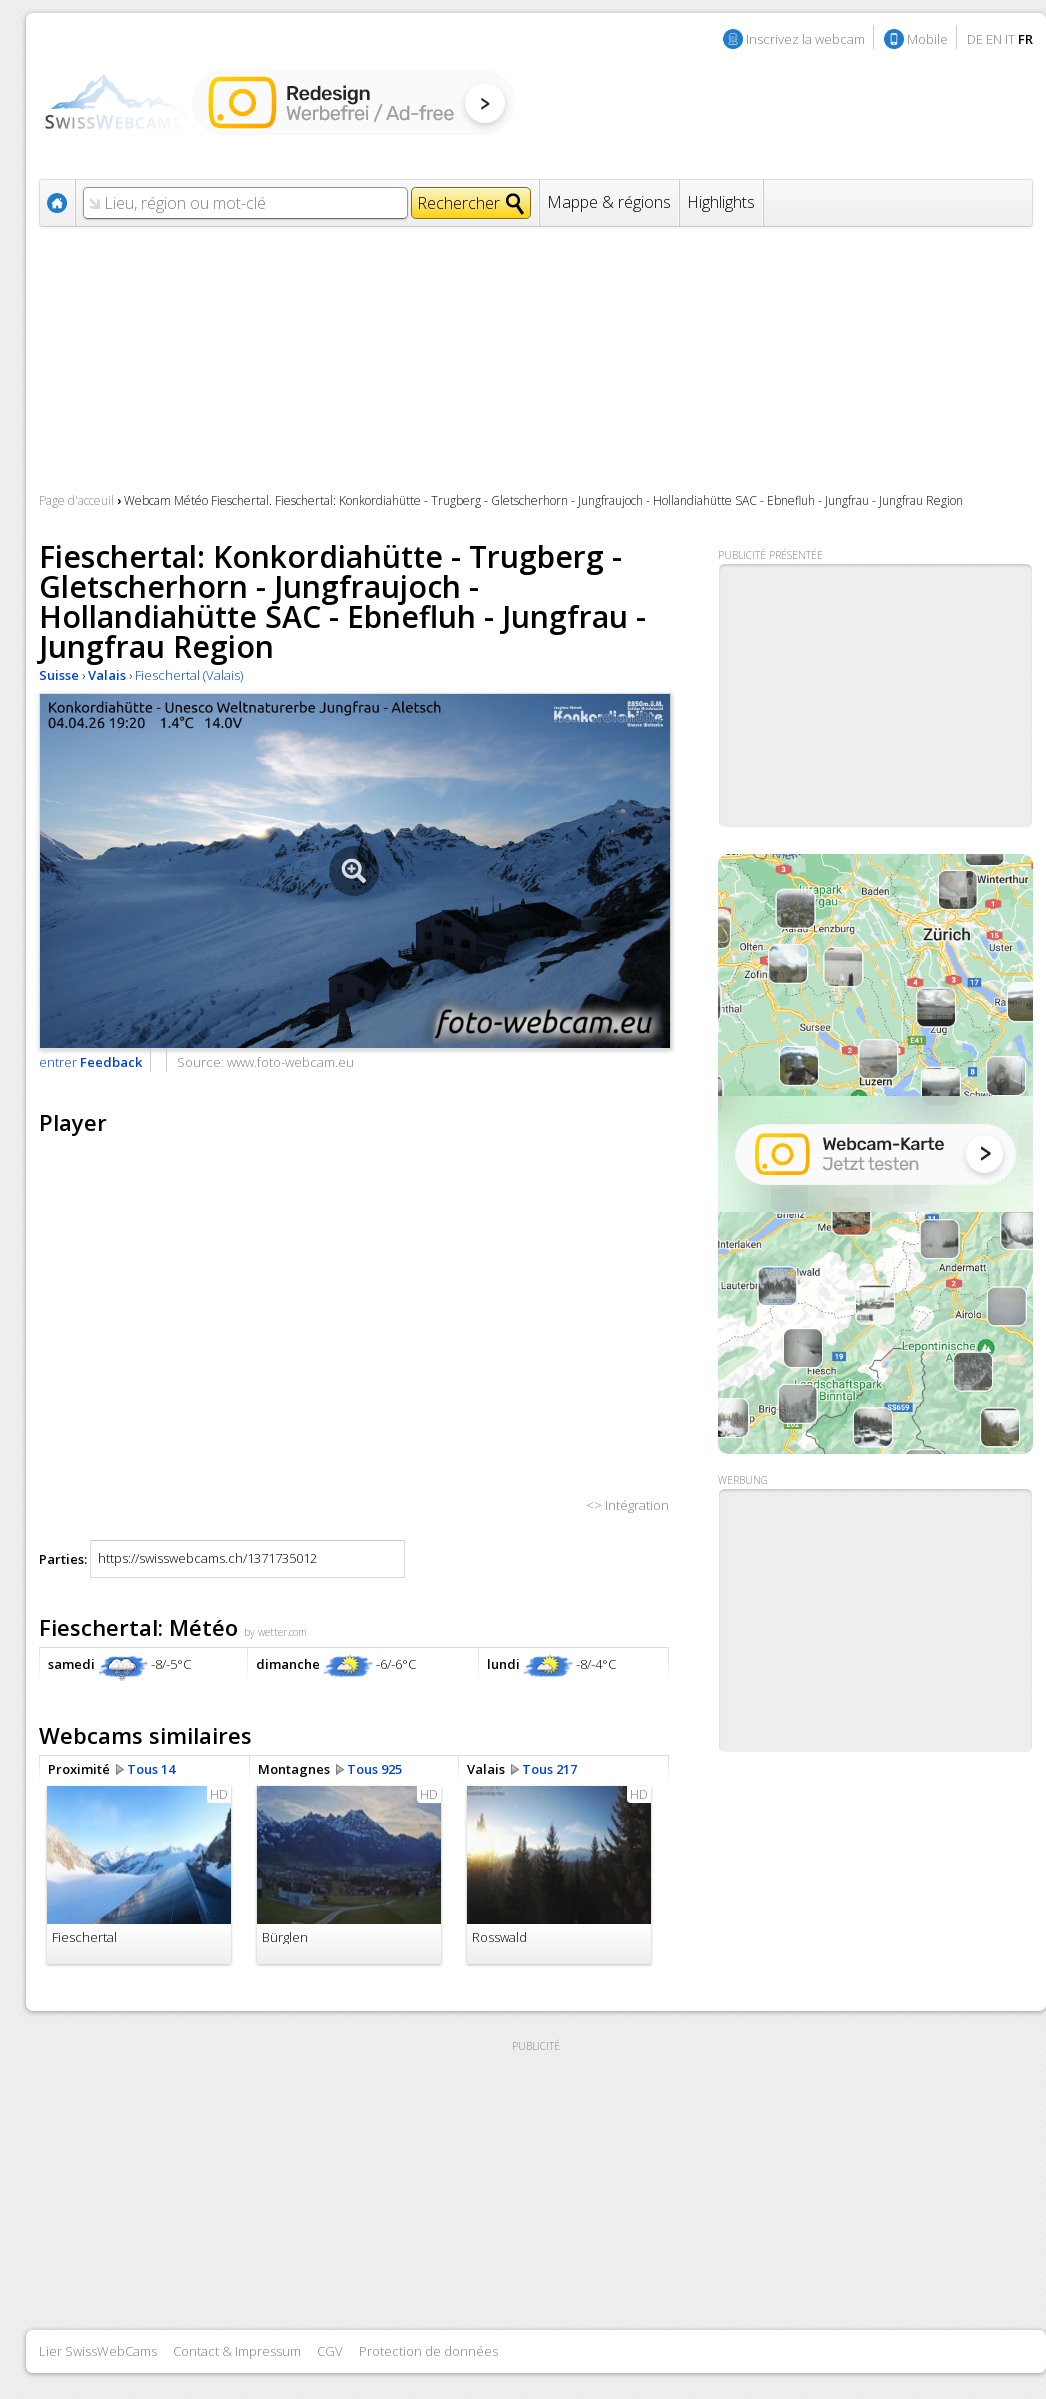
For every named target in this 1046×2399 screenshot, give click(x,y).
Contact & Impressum (237, 2351)
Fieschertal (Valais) (189, 675)
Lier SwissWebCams (98, 2351)
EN (994, 39)
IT (1010, 39)
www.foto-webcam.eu (290, 1062)
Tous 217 (549, 1769)
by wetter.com (275, 1632)
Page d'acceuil (76, 500)
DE (975, 39)
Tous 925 (374, 1769)
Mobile (927, 39)
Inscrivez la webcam (805, 39)
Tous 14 (151, 1769)
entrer (90, 1062)
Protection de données (428, 2351)
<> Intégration (627, 1505)
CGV (330, 2351)
